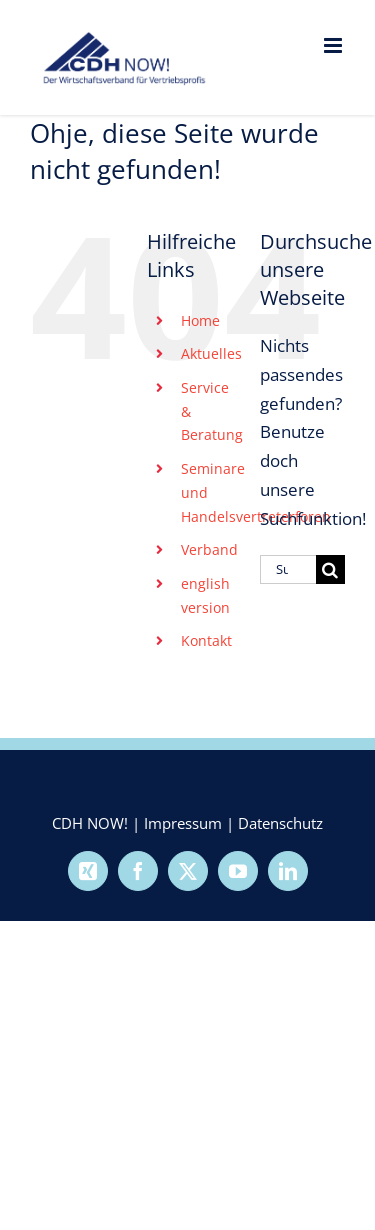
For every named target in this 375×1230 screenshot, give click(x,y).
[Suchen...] (288, 569)
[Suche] (330, 569)
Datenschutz (280, 823)
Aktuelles (211, 353)
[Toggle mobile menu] (334, 45)
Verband (209, 549)
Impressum (183, 823)
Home (200, 320)
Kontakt (206, 640)
